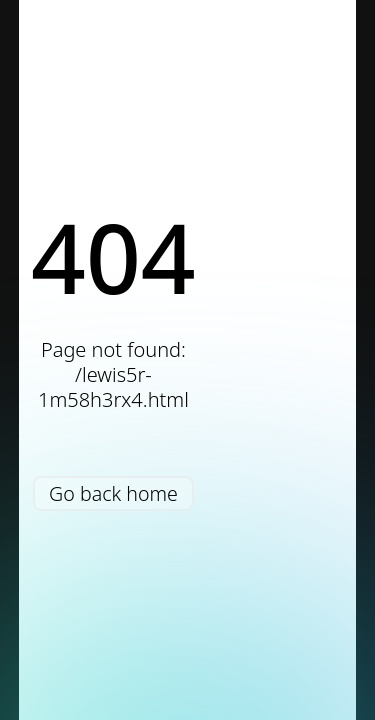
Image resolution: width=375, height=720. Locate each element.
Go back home (113, 493)
